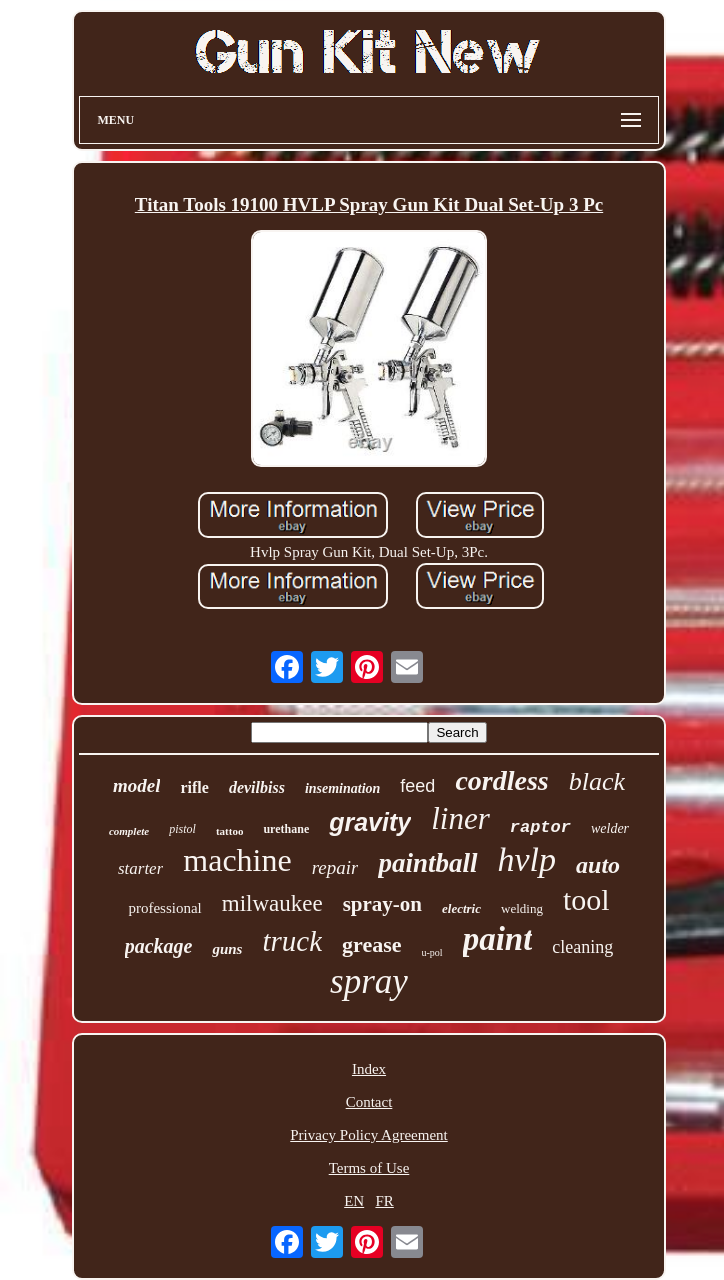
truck (292, 941)
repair (335, 867)
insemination (342, 788)
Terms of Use (369, 1168)
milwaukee (272, 903)
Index (369, 1069)
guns (227, 949)
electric (461, 908)
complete (129, 831)
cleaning (582, 947)
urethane (286, 829)
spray (369, 981)
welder (610, 828)
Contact (369, 1102)
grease (371, 944)
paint (498, 939)
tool (586, 899)
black (597, 781)
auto (598, 865)
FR (384, 1201)
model (137, 785)
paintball (427, 863)
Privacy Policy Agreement (368, 1135)
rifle (194, 787)
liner (460, 818)
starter (140, 868)
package (159, 946)
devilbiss (257, 787)
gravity (370, 822)
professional (164, 908)
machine (237, 860)
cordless (501, 780)
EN (354, 1201)
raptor (540, 827)
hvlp (527, 859)
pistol (182, 829)
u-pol (432, 952)
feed (417, 786)
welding (522, 908)
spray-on (382, 904)
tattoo (230, 831)
